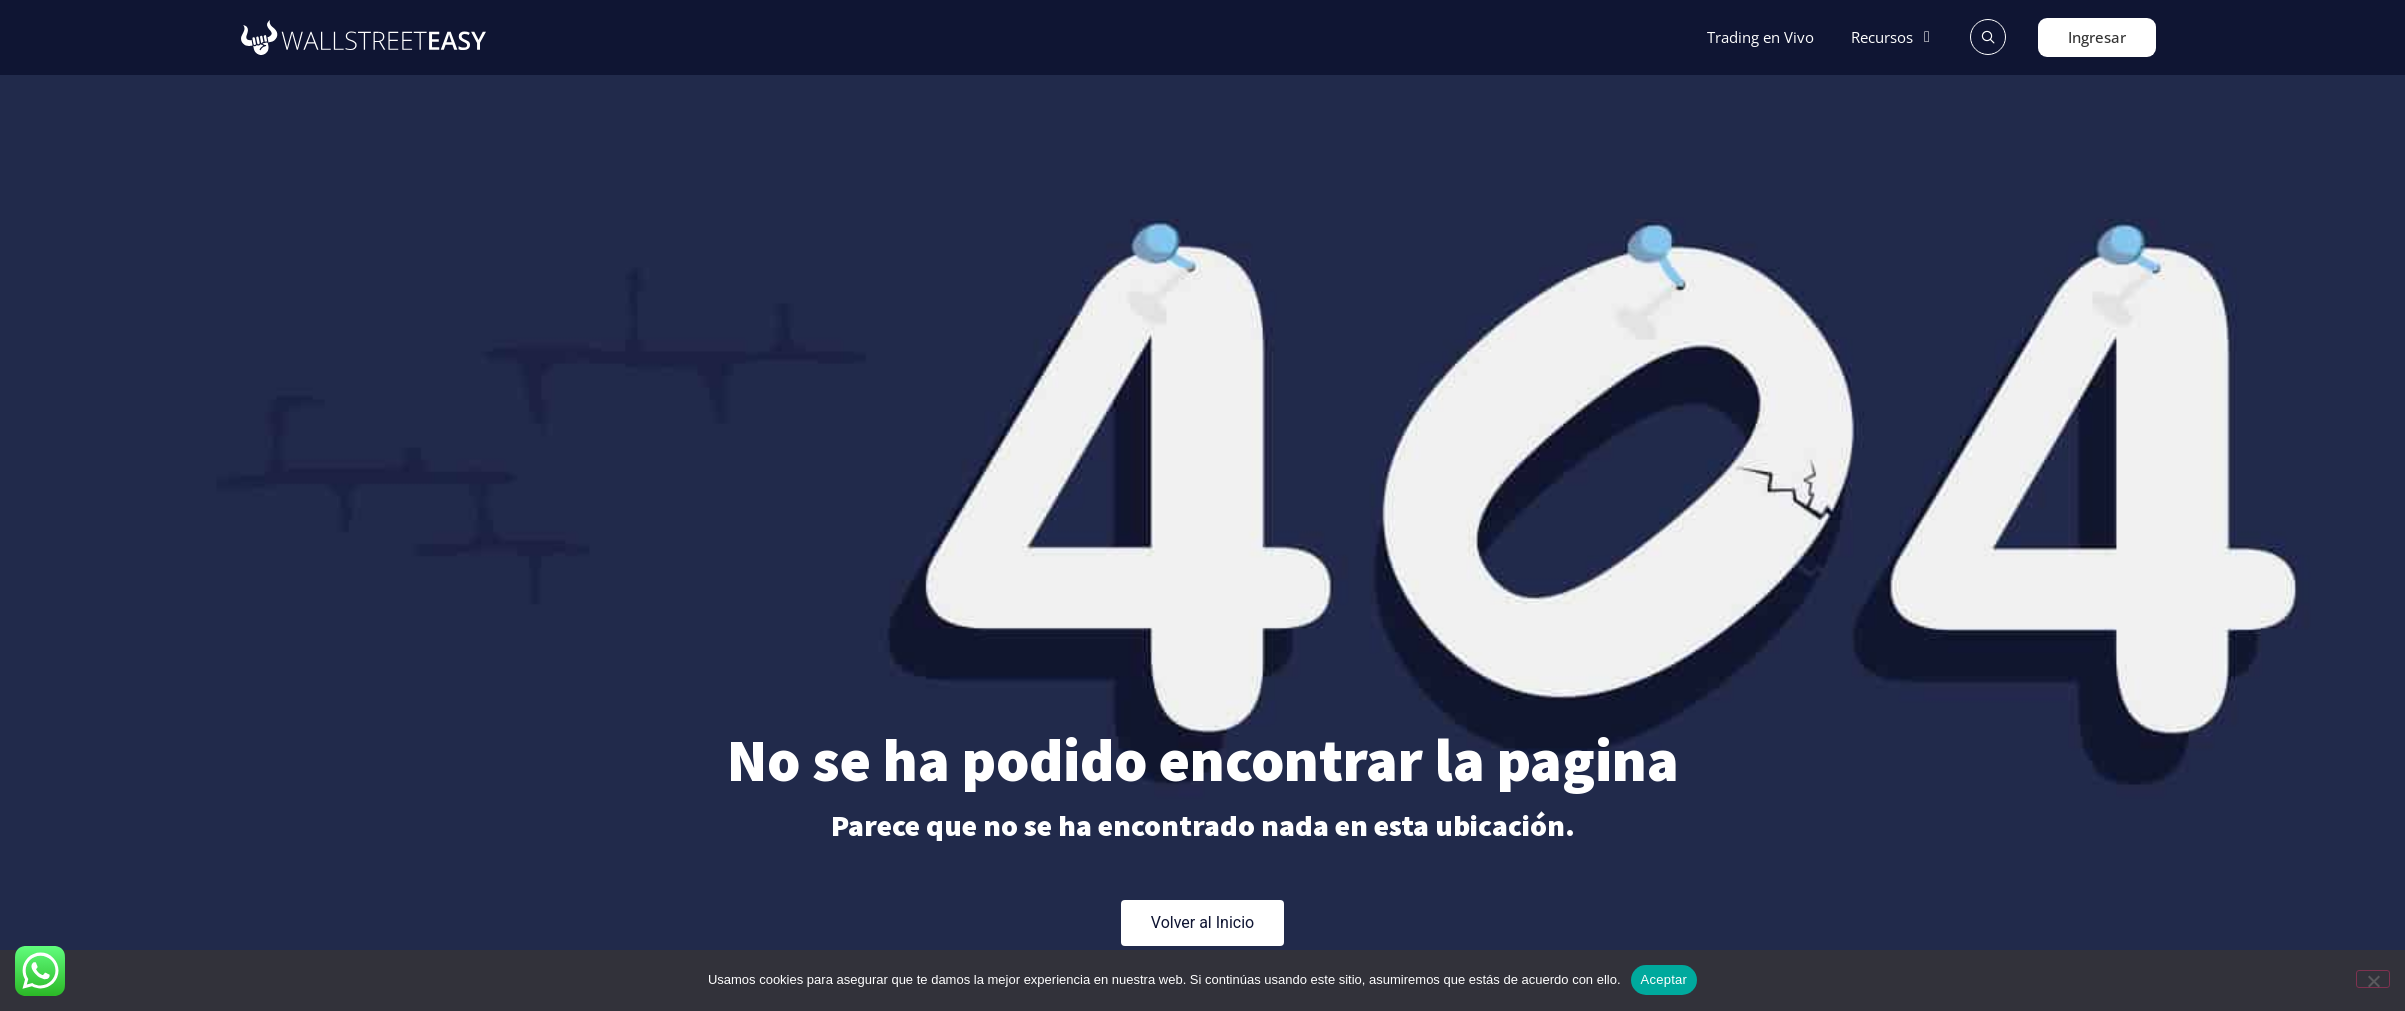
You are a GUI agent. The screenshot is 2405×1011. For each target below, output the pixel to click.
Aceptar (1664, 979)
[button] (1893, 37)
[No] (2373, 979)
